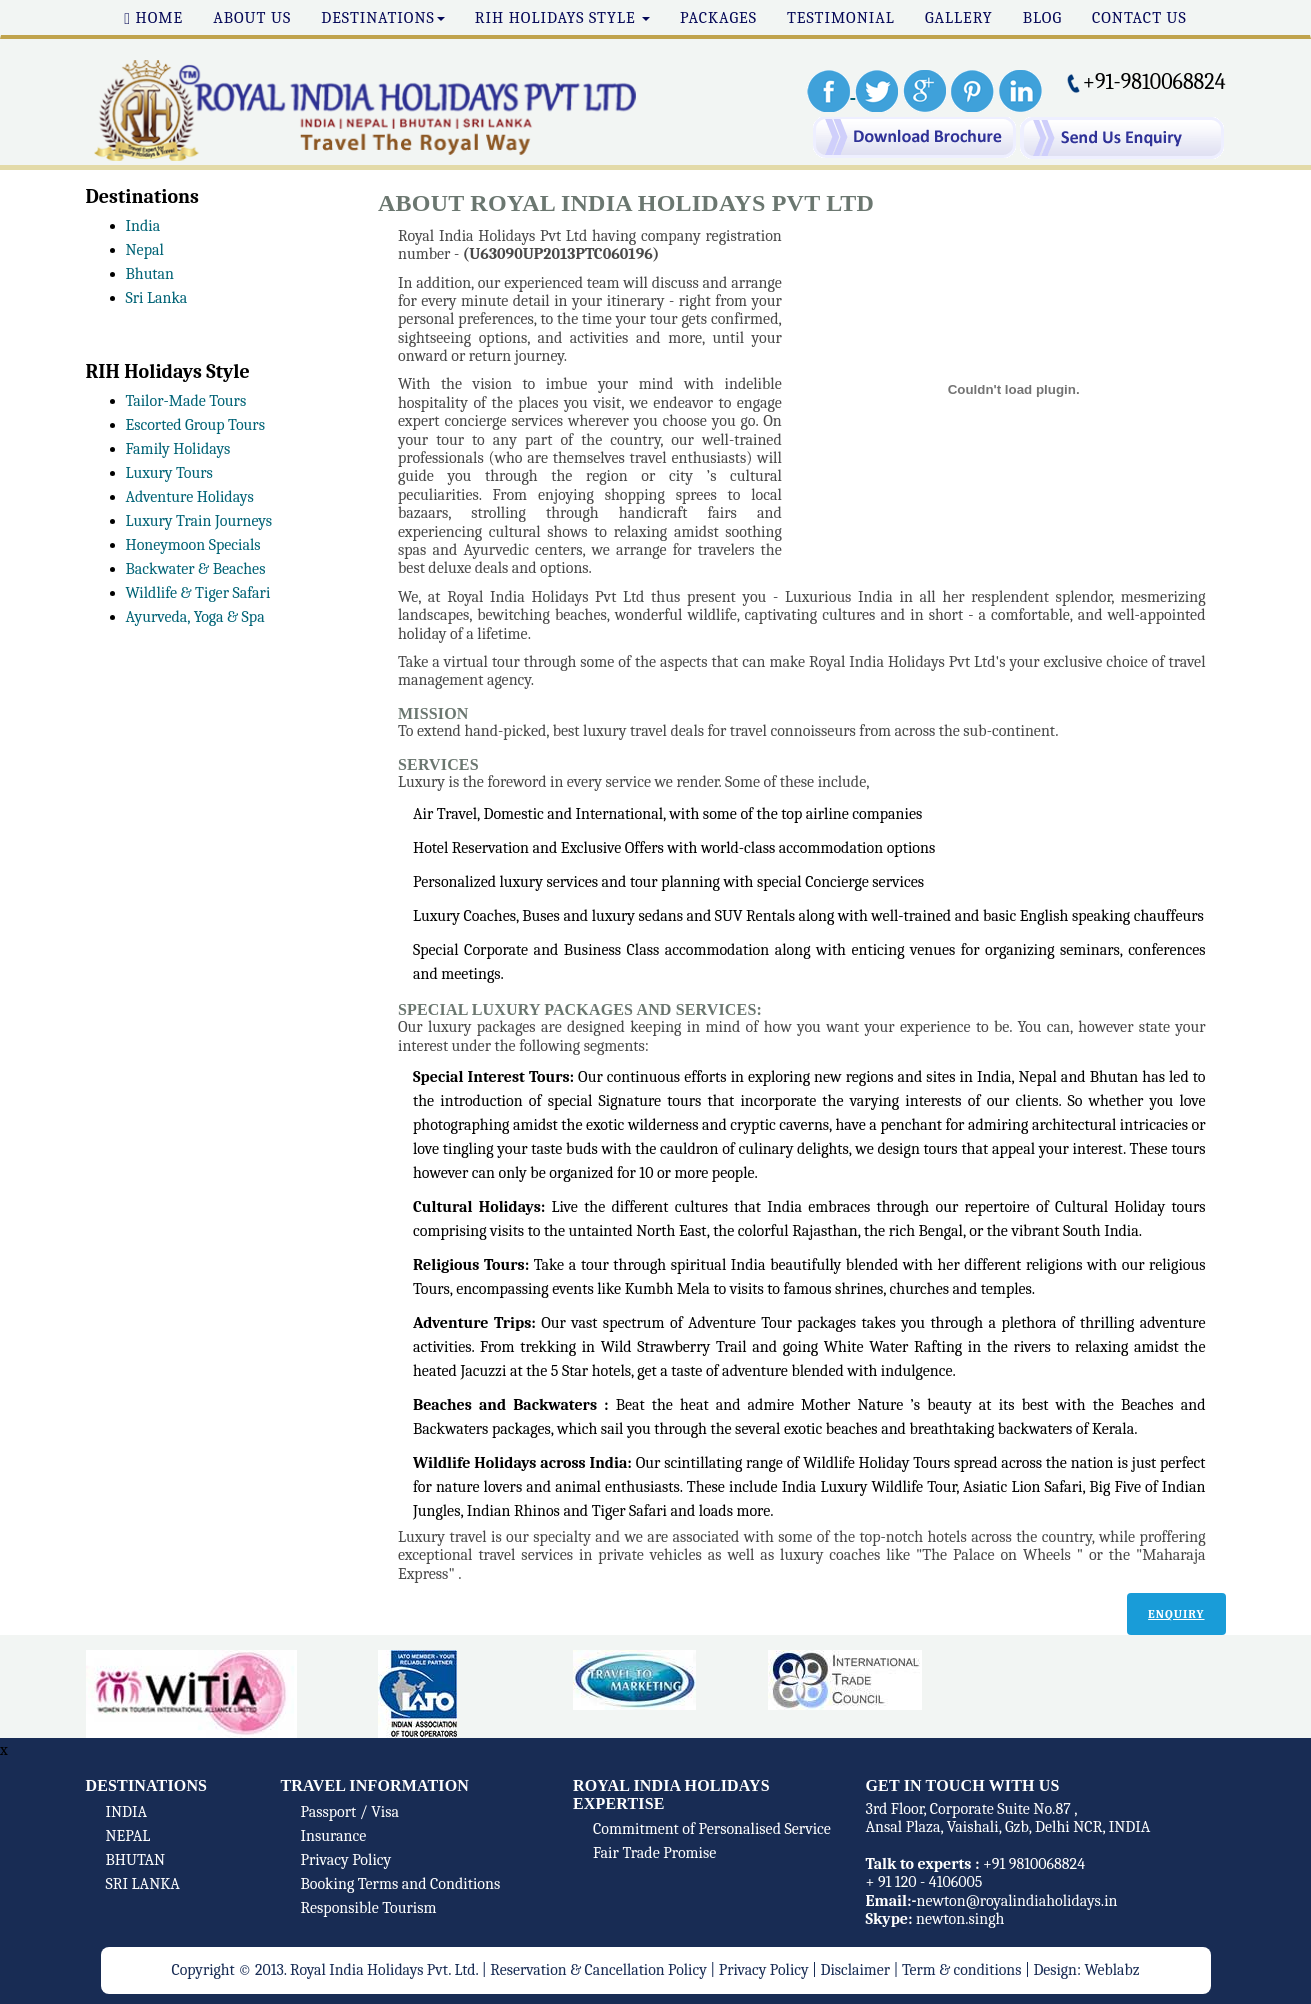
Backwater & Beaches (196, 569)
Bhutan (150, 274)
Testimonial (841, 18)
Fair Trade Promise (654, 1853)
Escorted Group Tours (195, 425)
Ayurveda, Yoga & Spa (195, 617)
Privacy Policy (346, 1860)
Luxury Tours (169, 473)
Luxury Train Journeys (199, 521)
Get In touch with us (963, 1785)
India (143, 226)
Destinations (383, 18)
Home (153, 18)
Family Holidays (178, 449)
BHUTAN (136, 1860)
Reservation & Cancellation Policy (598, 1970)
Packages (718, 18)
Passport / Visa (350, 1812)
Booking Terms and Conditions (401, 1884)
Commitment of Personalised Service (712, 1829)
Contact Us (1139, 18)
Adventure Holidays (190, 497)
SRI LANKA (143, 1884)
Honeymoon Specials (193, 545)
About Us (252, 18)
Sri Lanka (157, 298)
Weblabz (1111, 1970)
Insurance (334, 1836)
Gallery (959, 18)
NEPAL (128, 1836)
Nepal (145, 250)
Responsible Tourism (369, 1908)
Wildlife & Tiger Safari (198, 593)
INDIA (127, 1812)
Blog (1042, 18)
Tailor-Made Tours (186, 401)
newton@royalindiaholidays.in (1016, 1901)
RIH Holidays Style (562, 18)
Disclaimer (855, 1970)
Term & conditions (962, 1970)
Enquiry (1176, 1614)
